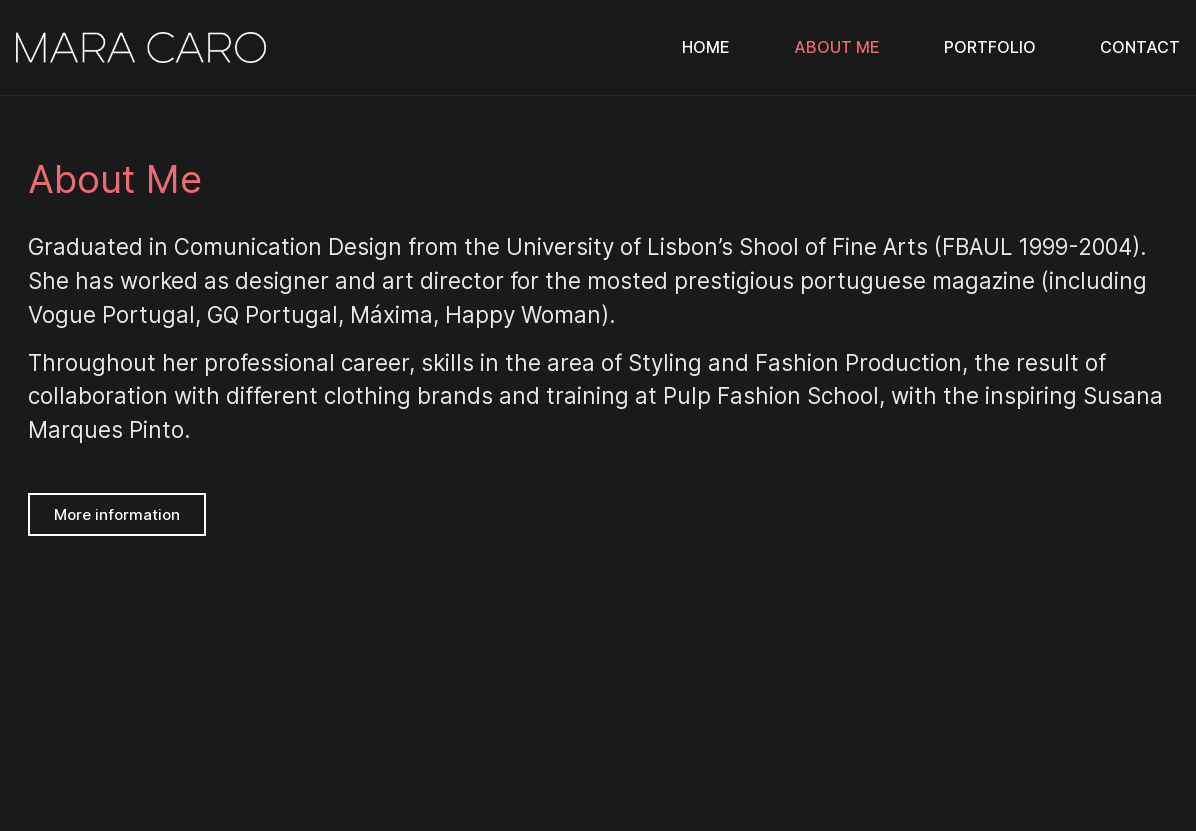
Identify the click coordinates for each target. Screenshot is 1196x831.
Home (706, 47)
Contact (1140, 47)
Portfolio (990, 47)
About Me (837, 47)
